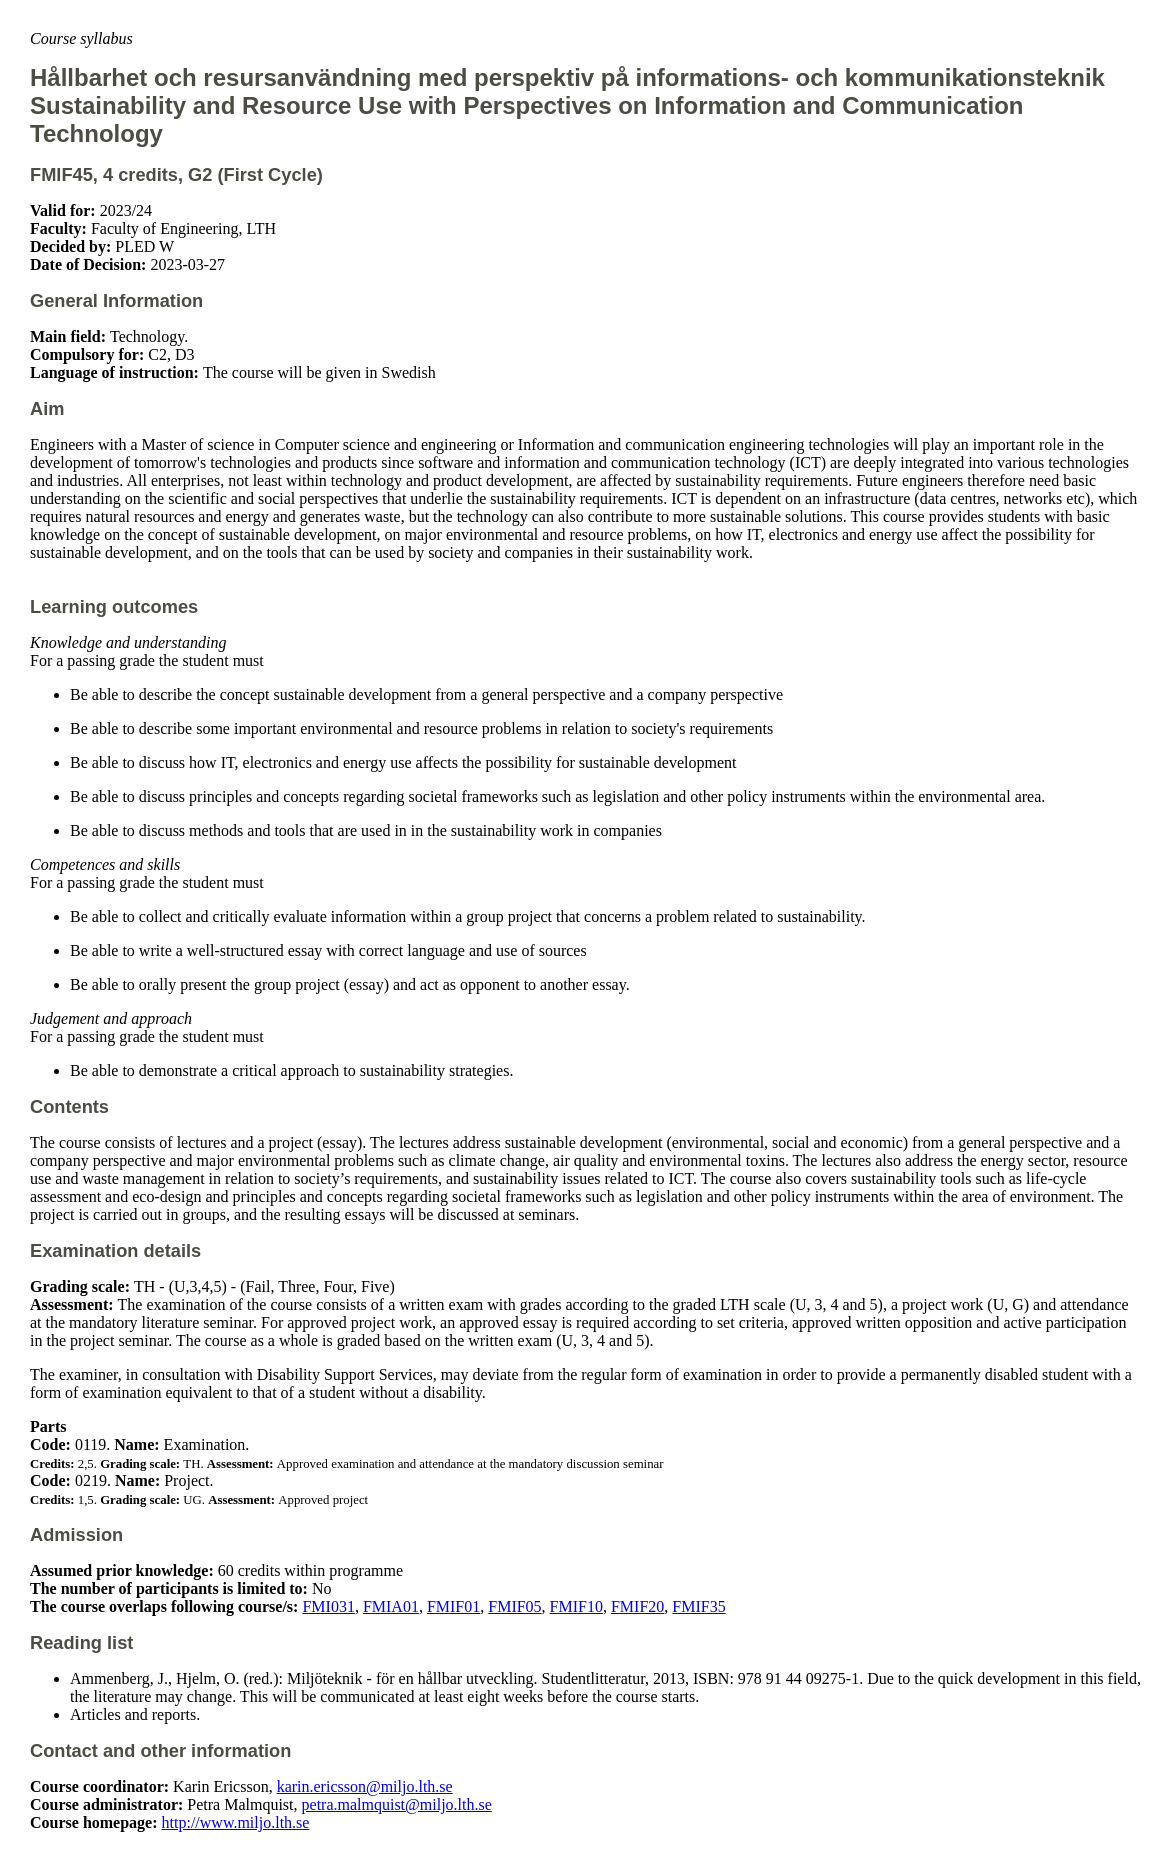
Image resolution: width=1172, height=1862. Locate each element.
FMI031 (328, 1606)
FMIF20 (637, 1606)
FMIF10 (576, 1606)
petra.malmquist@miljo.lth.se (397, 1804)
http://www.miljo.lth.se (236, 1822)
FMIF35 (698, 1606)
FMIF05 (514, 1606)
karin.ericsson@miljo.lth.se (365, 1786)
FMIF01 (453, 1606)
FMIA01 (391, 1606)
